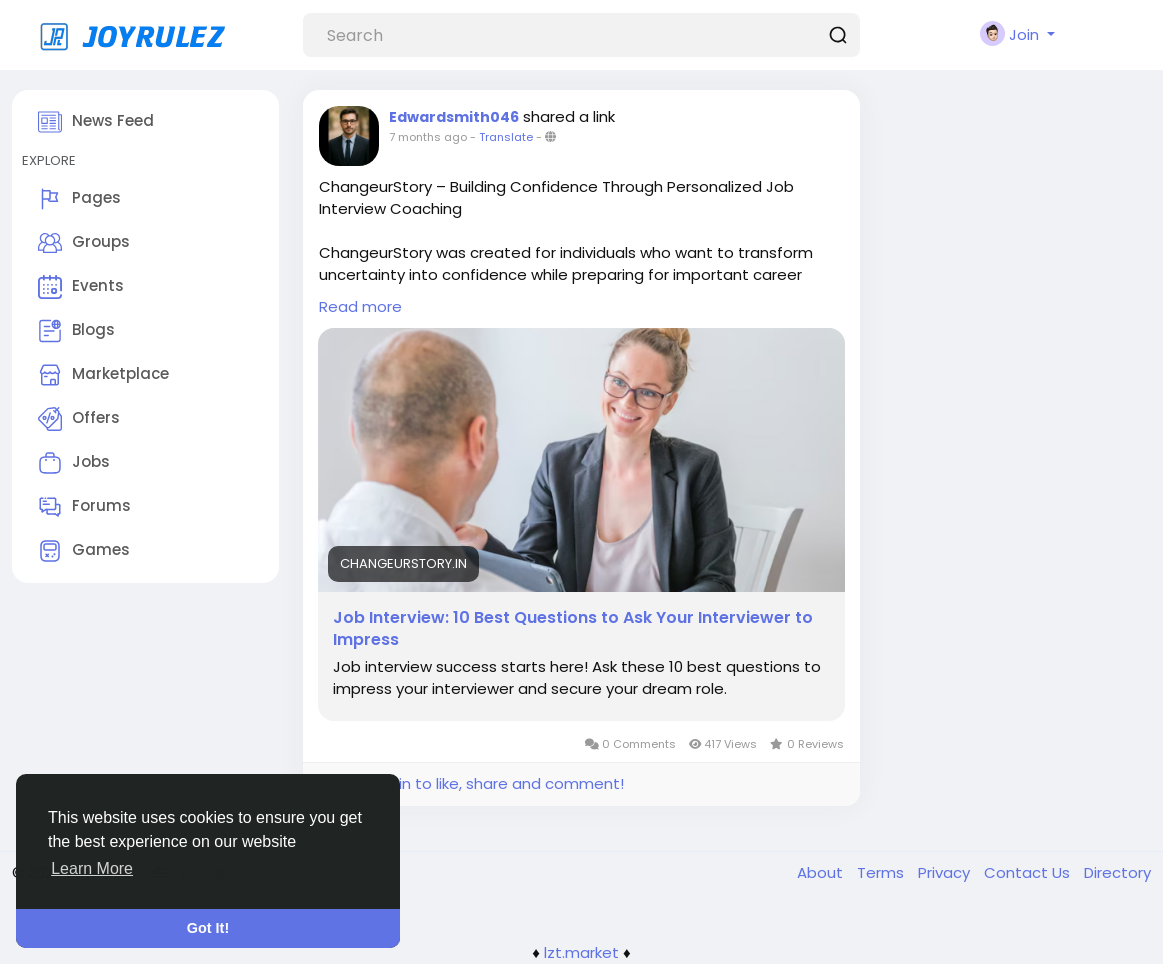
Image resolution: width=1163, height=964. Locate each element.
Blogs (76, 331)
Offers (79, 419)
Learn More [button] (92, 868)
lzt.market (581, 952)
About (822, 872)
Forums (84, 507)
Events (81, 287)
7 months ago (428, 137)
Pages (79, 199)
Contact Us (1029, 872)
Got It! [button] (208, 928)
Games (84, 551)
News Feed (96, 122)
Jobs (74, 463)
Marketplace (103, 375)
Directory (1117, 872)
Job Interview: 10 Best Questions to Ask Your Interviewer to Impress (573, 629)
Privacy (946, 872)
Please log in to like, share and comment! (471, 783)
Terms (882, 872)
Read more (360, 306)
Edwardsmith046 (454, 117)
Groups (84, 243)
